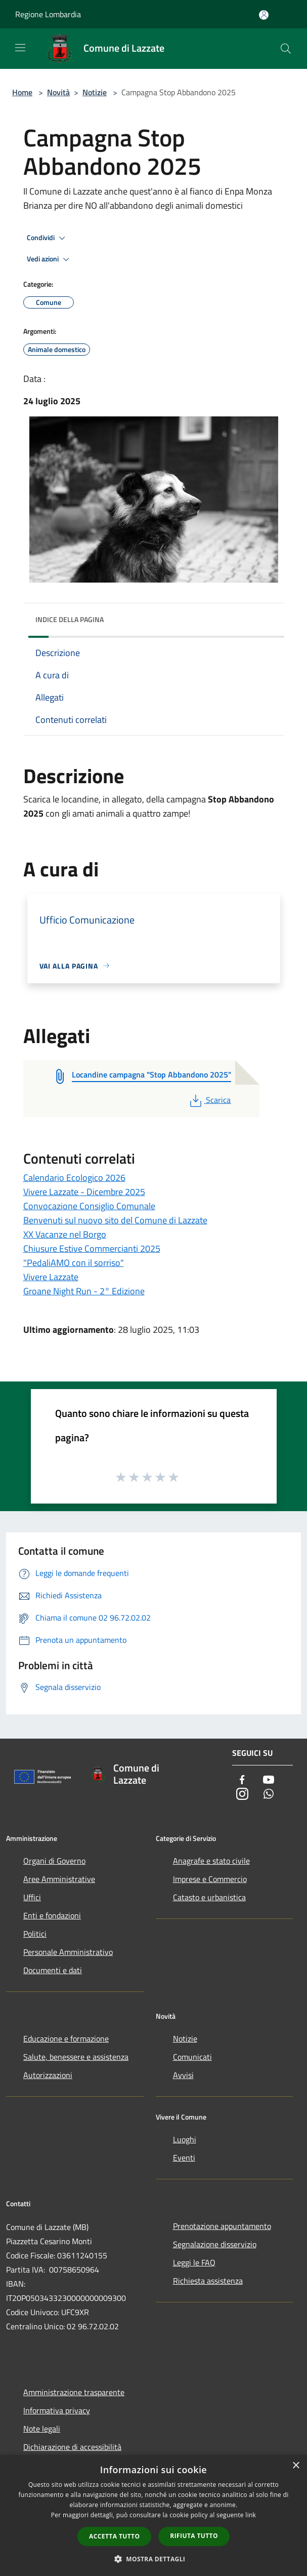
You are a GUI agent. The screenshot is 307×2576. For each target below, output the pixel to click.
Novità (58, 92)
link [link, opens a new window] (250, 2515)
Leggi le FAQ (194, 2262)
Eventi (184, 2157)
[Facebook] (242, 1780)
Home (22, 92)
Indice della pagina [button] (69, 619)
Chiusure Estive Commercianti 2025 (91, 1248)
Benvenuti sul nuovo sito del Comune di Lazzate (115, 1220)
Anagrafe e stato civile (211, 1861)
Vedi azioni (49, 259)
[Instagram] (242, 1794)
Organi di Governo (54, 1861)
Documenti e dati (52, 1970)
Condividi (47, 238)
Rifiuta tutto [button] (194, 2535)
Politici (35, 1934)
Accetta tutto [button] (114, 2536)
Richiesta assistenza (208, 2281)
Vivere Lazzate (50, 1277)
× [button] (295, 2466)
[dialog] (153, 2515)
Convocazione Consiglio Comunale (89, 1206)
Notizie (94, 92)
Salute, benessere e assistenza (75, 2057)
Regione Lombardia (48, 14)
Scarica (209, 1100)
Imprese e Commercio (210, 1879)
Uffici (32, 1897)
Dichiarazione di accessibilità (72, 2447)
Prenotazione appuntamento (222, 2226)
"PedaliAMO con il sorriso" (73, 1263)
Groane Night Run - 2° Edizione (84, 1291)
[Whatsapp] (268, 1794)
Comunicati (192, 2057)
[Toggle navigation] (20, 48)
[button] (154, 2559)
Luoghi (184, 2139)
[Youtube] (268, 1780)
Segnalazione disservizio (214, 2244)
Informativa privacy (56, 2410)
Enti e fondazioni (52, 1915)
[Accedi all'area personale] (264, 15)
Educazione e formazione (66, 2038)
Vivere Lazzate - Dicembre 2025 (84, 1192)
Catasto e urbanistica (209, 1897)
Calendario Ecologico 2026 (74, 1177)
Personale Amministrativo (68, 1952)
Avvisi (183, 2075)
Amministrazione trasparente (73, 2392)
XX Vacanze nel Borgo (64, 1234)
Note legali (41, 2429)
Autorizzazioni (47, 2075)
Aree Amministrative (59, 1879)
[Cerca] (286, 49)
